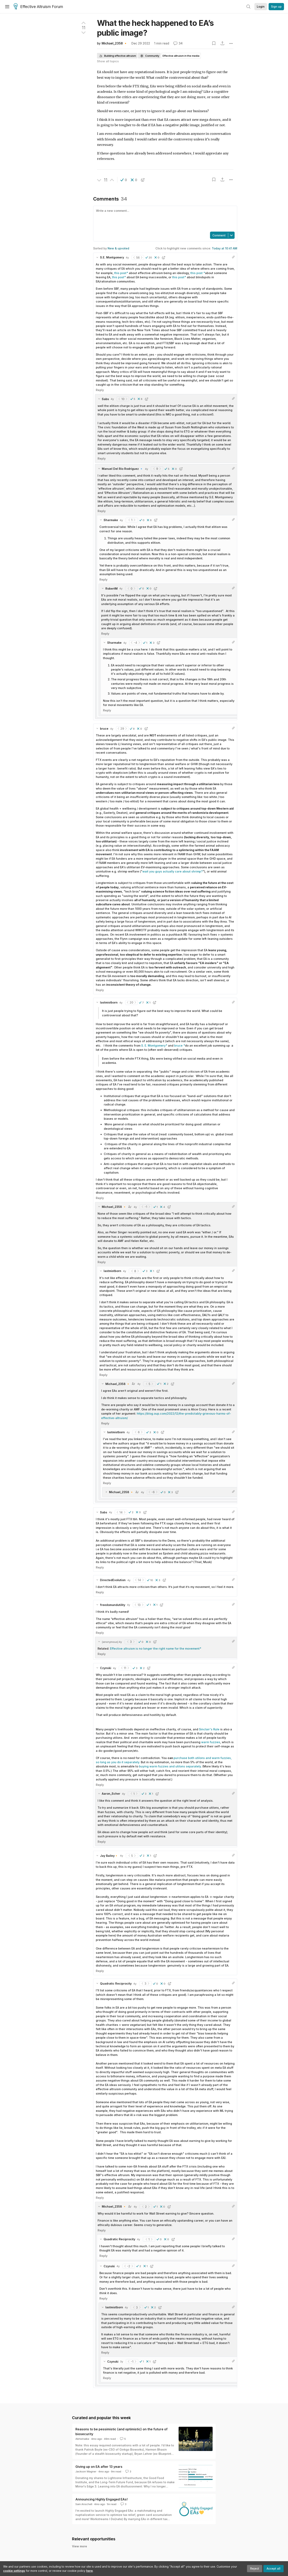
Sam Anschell (83, 2504)
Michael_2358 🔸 (114, 43)
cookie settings (14, 2570)
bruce (178, 1045)
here (89, 2570)
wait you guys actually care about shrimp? (172, 871)
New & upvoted (118, 248)
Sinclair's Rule (209, 1729)
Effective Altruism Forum (38, 7)
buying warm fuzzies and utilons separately (170, 1766)
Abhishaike (82, 2438)
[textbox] (164, 218)
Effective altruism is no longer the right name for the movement (155, 1648)
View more (79, 2546)
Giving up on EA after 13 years (98, 2467)
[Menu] (7, 6)
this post (119, 273)
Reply (100, 390)
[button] (123, 180)
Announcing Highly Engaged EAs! (101, 2499)
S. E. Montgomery (153, 1045)
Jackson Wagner (85, 2471)
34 (178, 43)
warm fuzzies (210, 1742)
